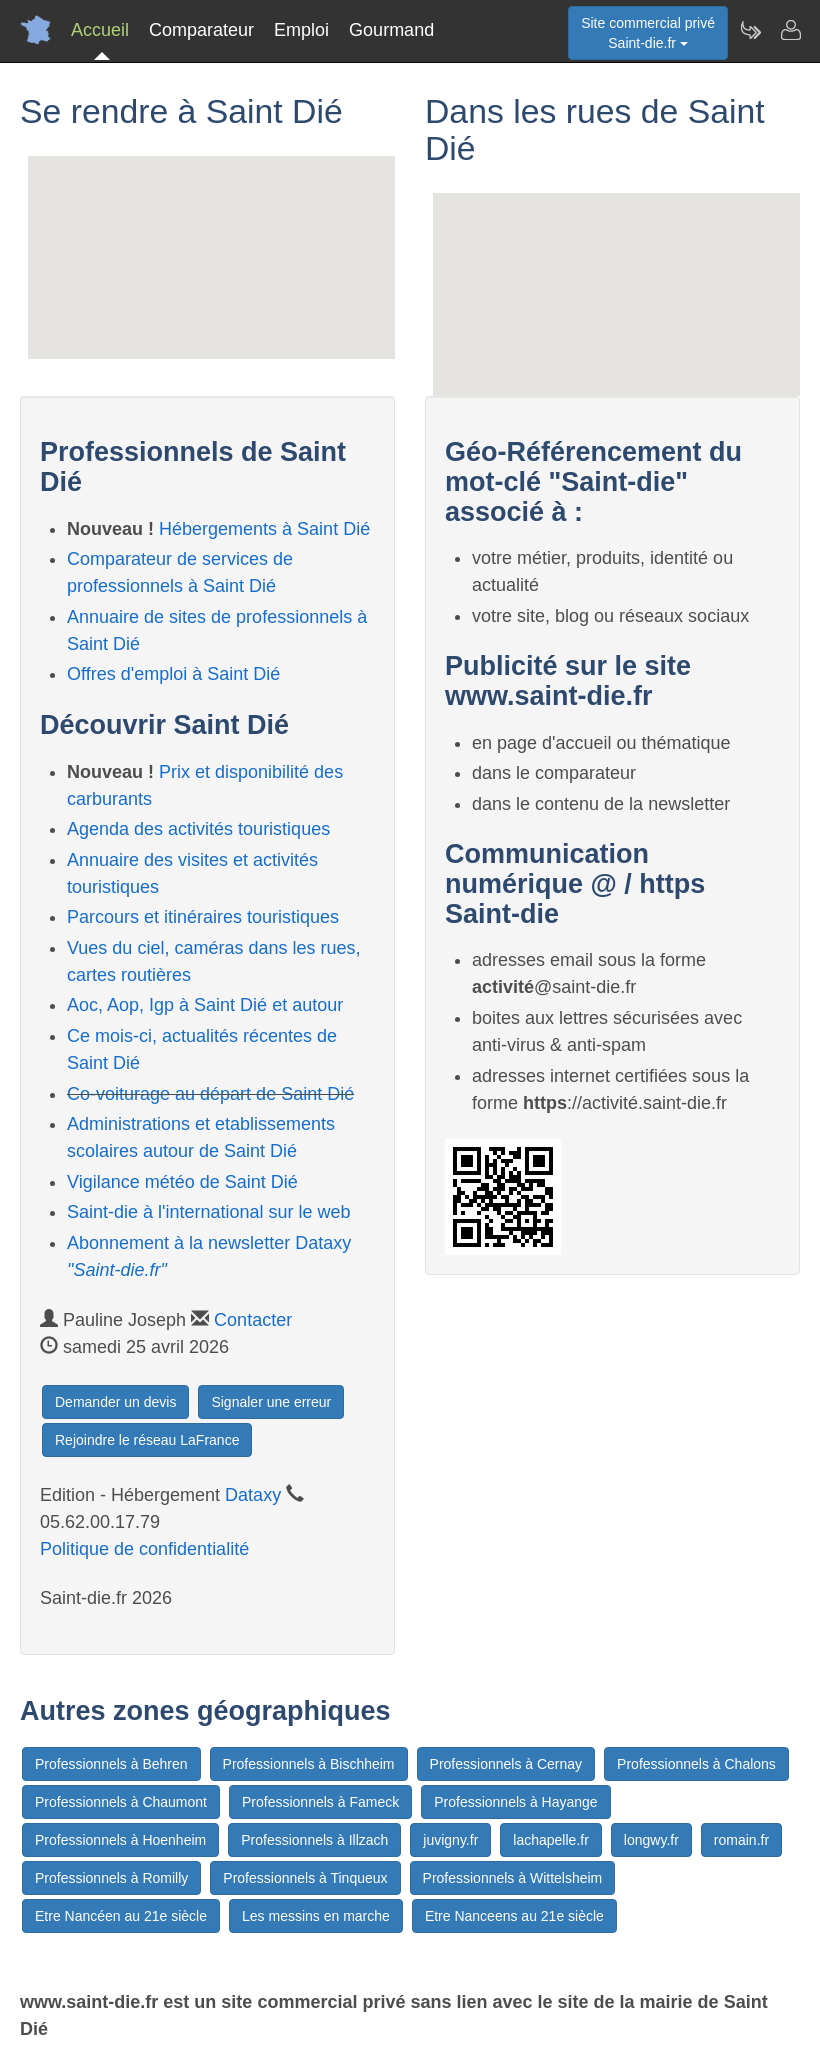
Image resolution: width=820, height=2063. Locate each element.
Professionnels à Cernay (506, 1764)
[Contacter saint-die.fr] (790, 30)
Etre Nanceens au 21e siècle (514, 1916)
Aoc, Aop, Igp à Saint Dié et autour (205, 1005)
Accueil (100, 30)
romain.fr (741, 1840)
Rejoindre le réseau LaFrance (147, 1440)
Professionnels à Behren (111, 1764)
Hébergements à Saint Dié (264, 529)
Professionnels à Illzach (314, 1840)
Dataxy (253, 1495)
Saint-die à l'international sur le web (209, 1212)
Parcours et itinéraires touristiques (203, 917)
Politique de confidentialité (144, 1549)
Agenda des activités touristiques (198, 829)
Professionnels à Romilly (111, 1878)
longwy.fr (651, 1840)
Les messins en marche (316, 1916)
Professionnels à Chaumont (121, 1802)
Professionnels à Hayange (515, 1802)
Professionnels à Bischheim (309, 1764)
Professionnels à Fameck (320, 1802)
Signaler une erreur (271, 1402)
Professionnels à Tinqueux (305, 1878)
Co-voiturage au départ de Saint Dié (210, 1094)
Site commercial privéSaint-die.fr (648, 33)
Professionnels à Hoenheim (120, 1840)
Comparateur (201, 30)
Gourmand (391, 30)
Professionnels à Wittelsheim (513, 1878)
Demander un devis (115, 1402)
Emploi (301, 30)
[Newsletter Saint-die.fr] (750, 30)
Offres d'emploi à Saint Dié (173, 674)
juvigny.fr (450, 1840)
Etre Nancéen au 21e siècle (121, 1916)
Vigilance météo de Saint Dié (182, 1182)
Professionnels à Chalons (696, 1764)
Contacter (253, 1320)
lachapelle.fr (551, 1840)
